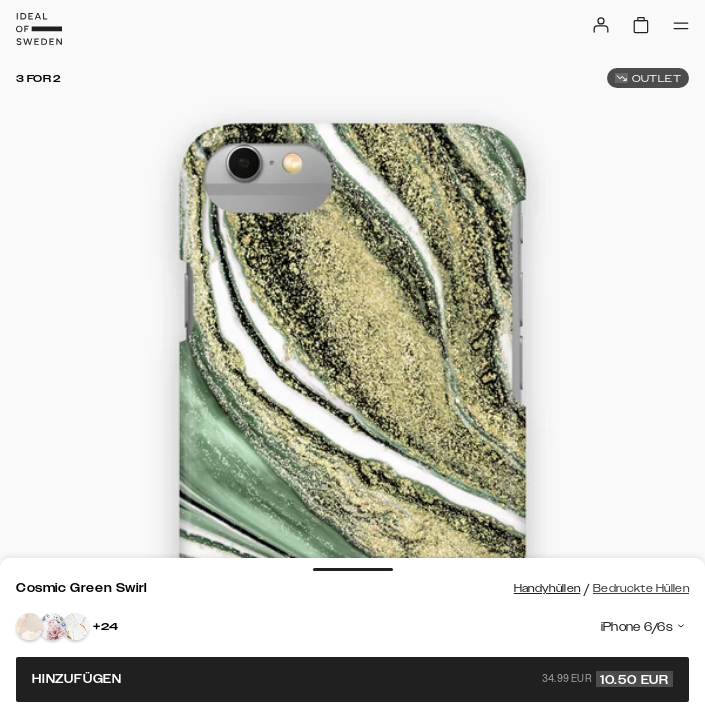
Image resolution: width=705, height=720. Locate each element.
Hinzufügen (352, 679)
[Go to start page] (39, 29)
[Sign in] (601, 25)
